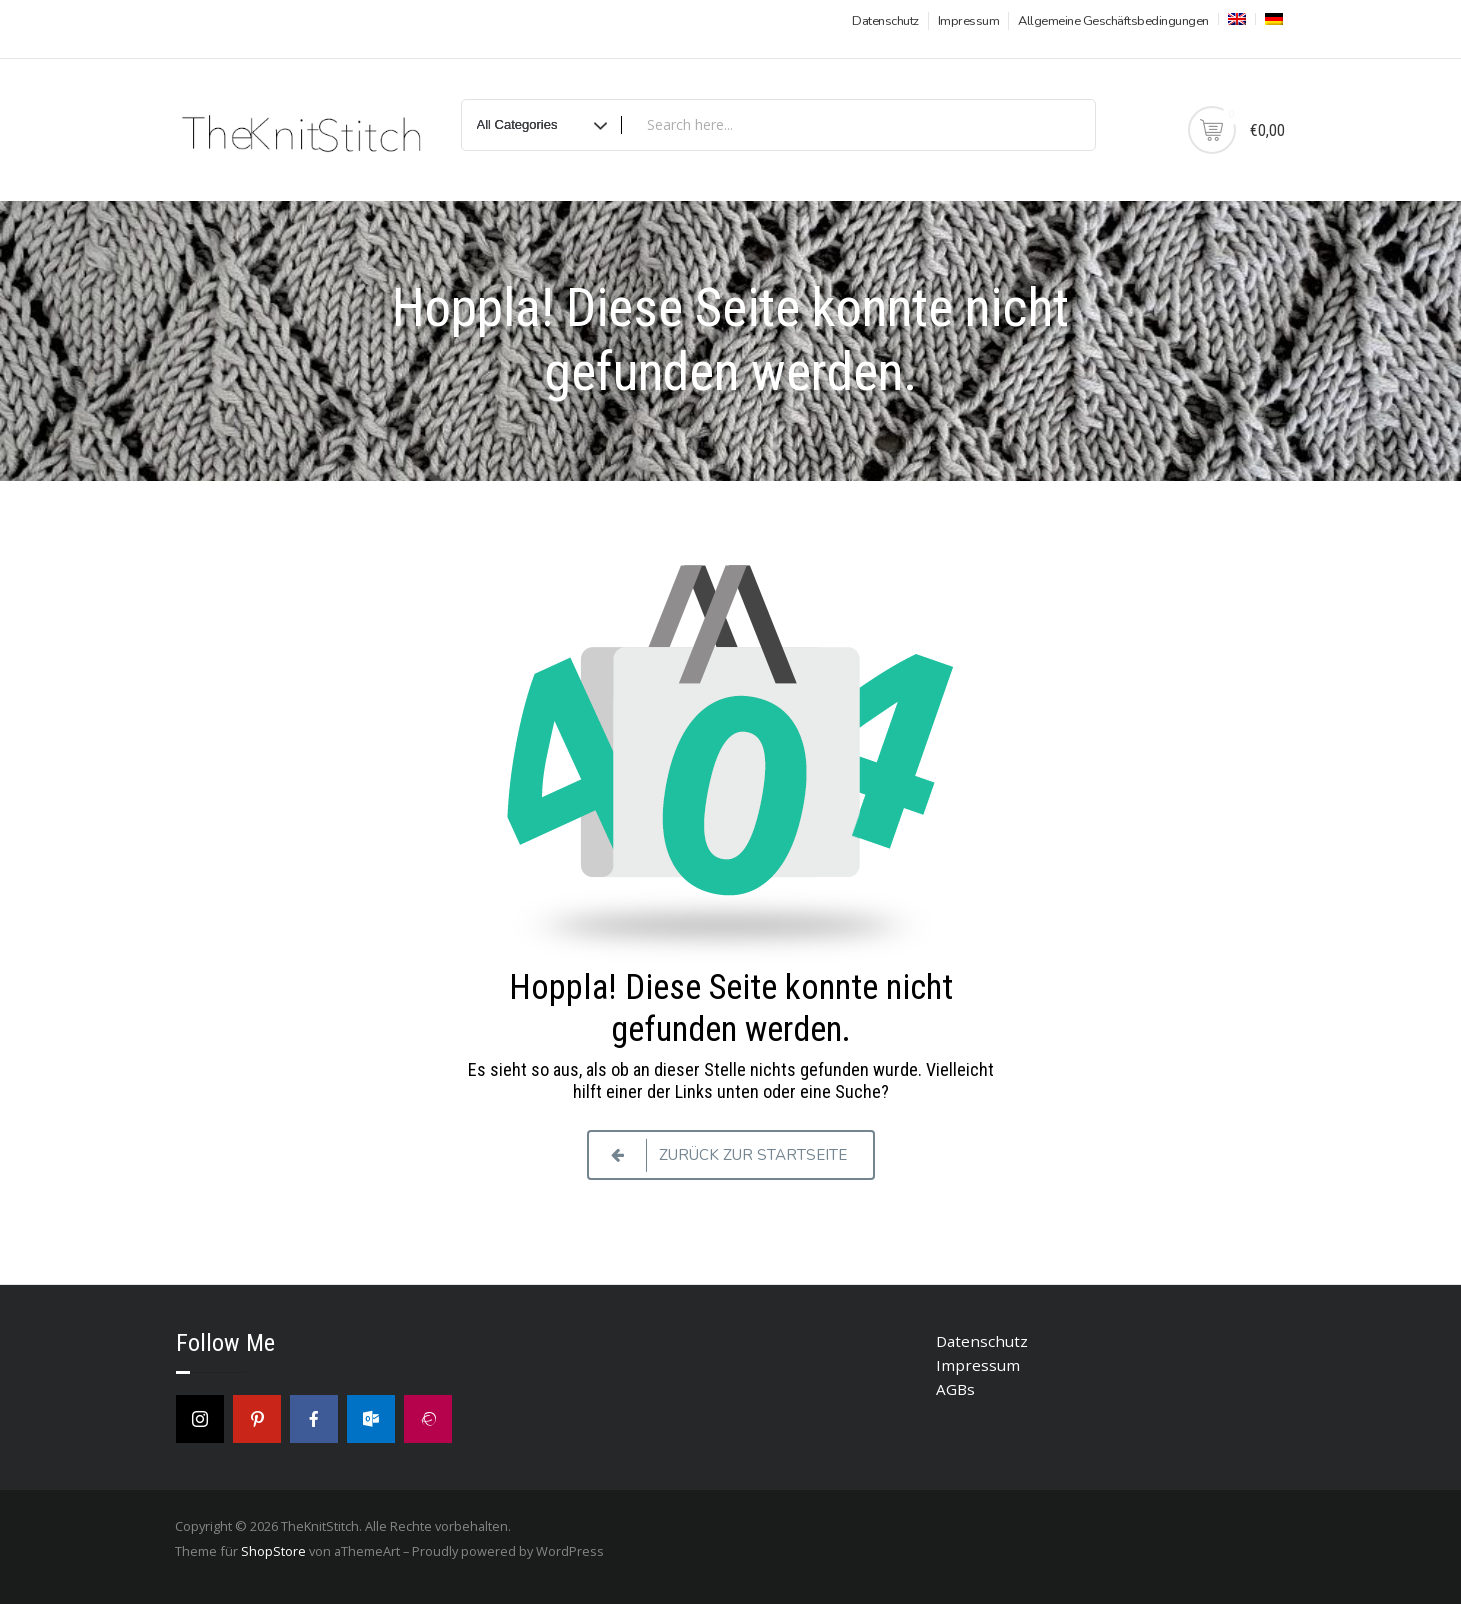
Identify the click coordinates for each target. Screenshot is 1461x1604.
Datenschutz (885, 21)
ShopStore (273, 1551)
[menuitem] (1235, 19)
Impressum (969, 21)
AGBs (955, 1389)
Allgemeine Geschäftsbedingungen (1113, 21)
